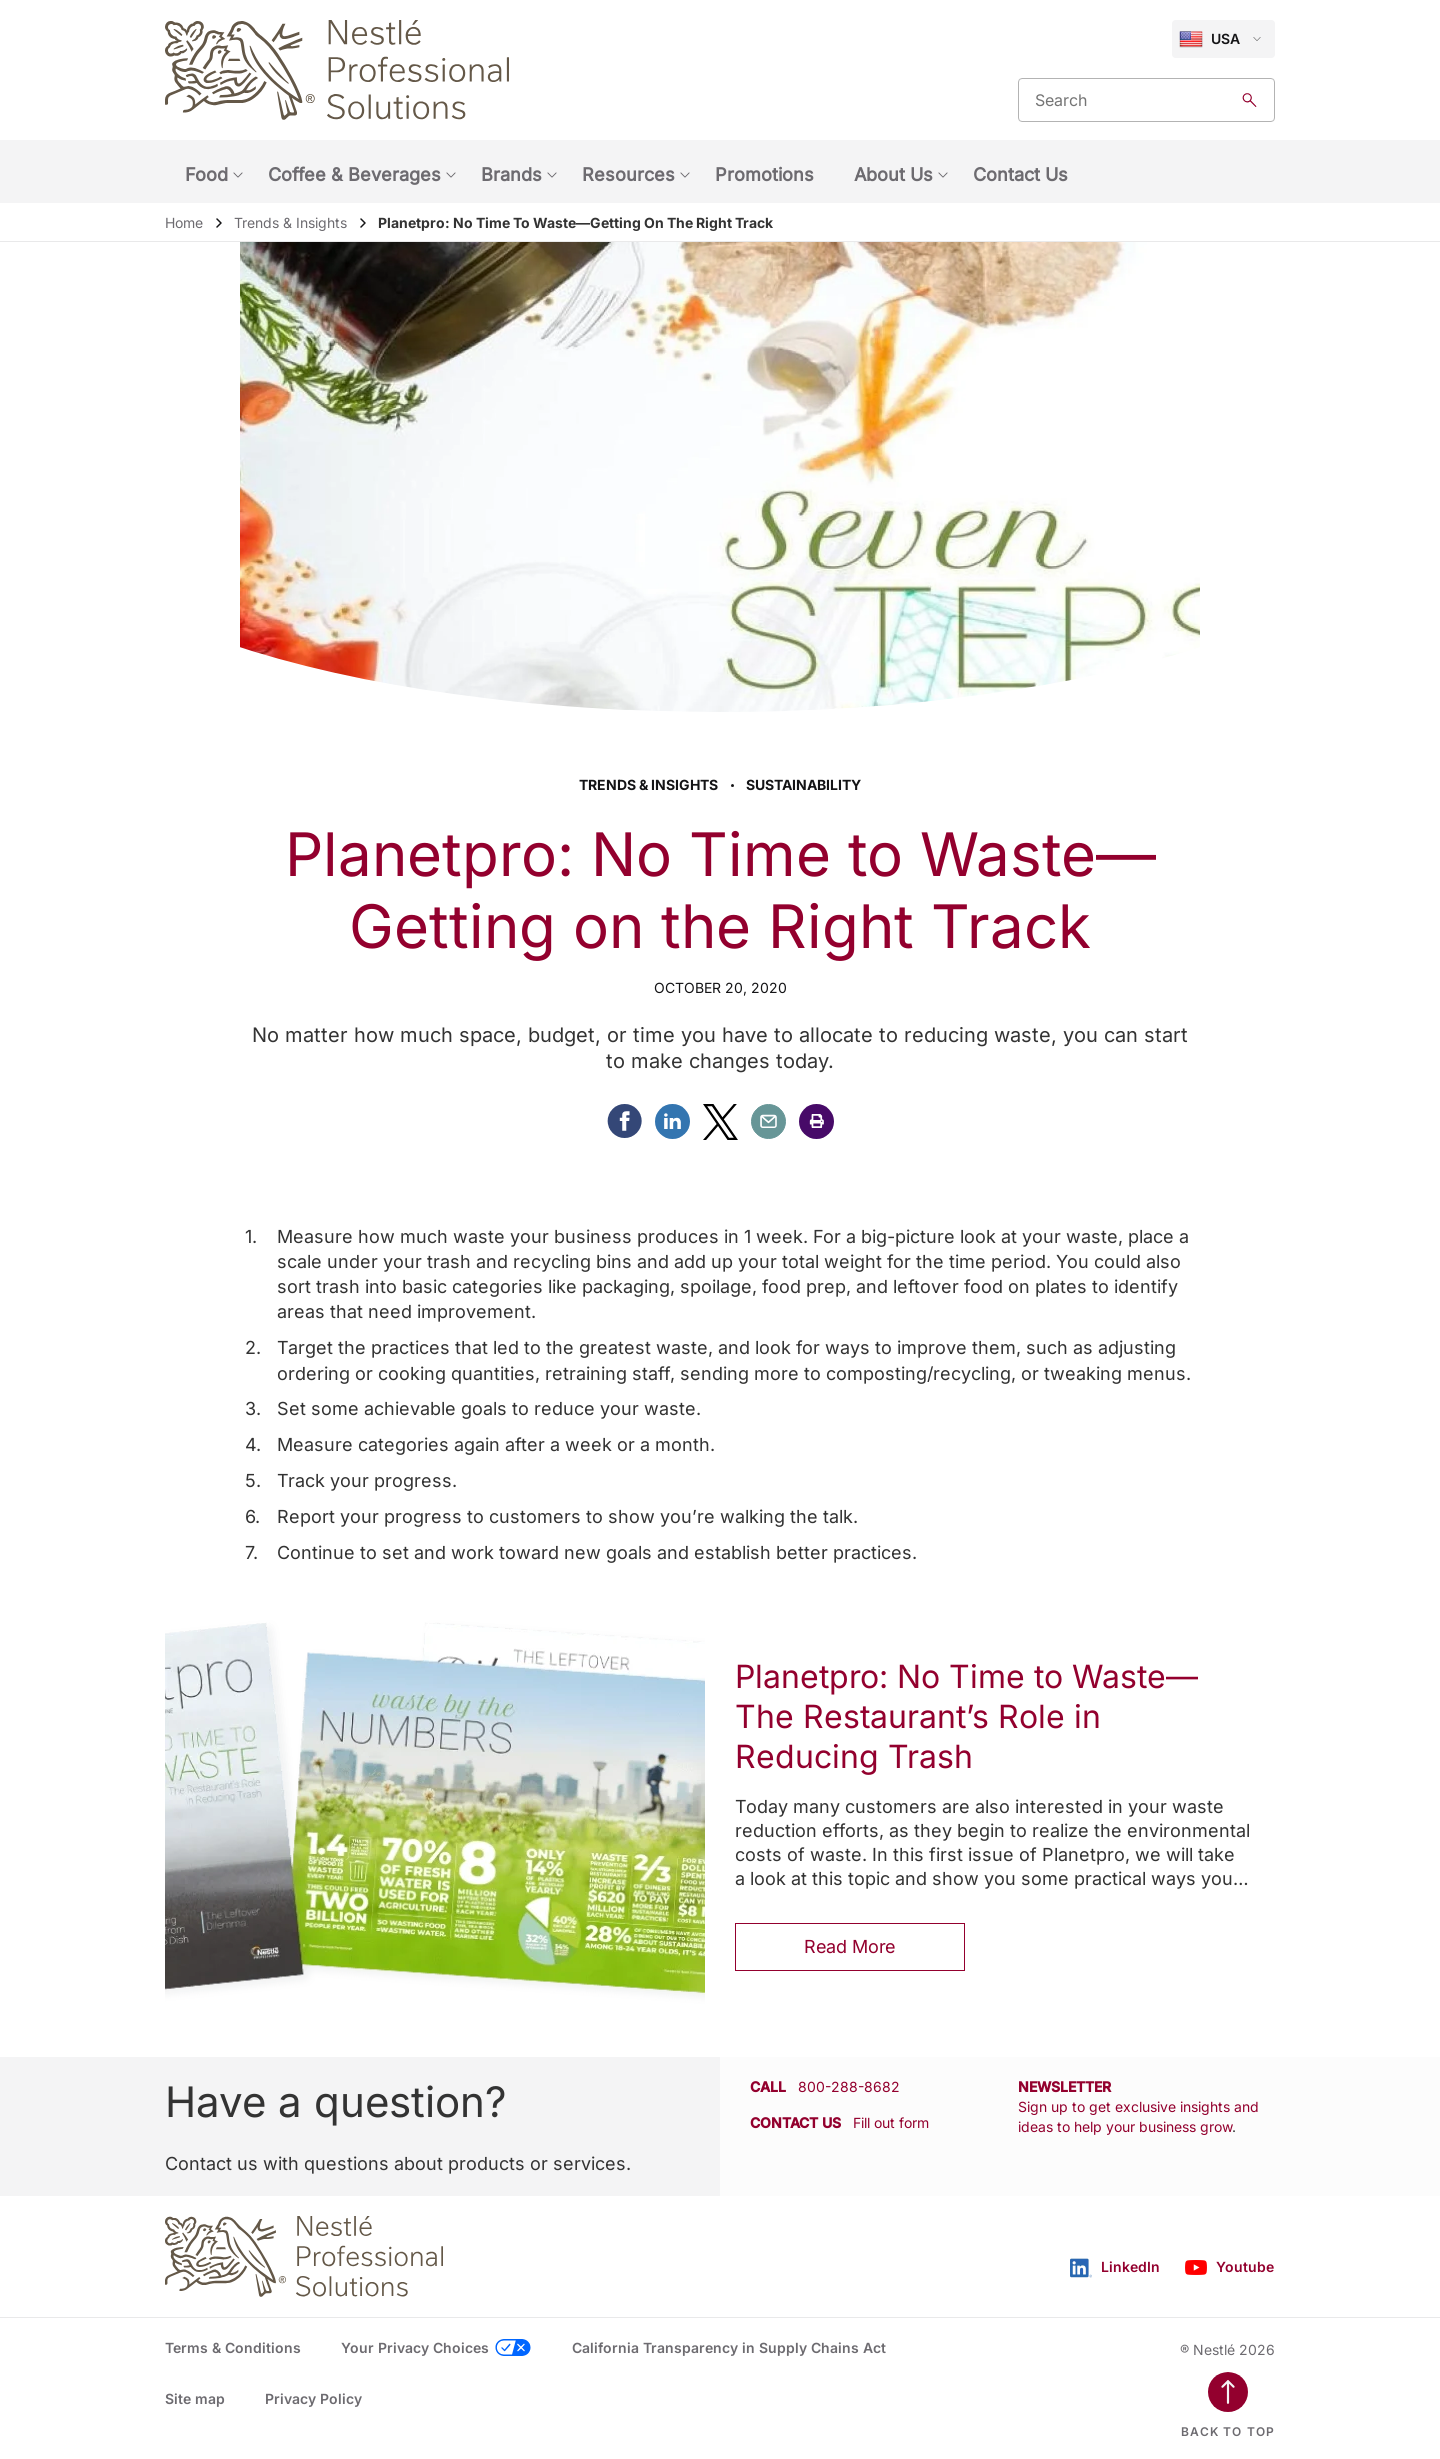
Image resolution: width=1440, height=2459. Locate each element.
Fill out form (891, 2122)
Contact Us (1020, 174)
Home (184, 222)
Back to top (1228, 2431)
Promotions (764, 174)
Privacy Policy (313, 2398)
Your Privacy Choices (415, 2347)
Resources (628, 174)
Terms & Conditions (233, 2347)
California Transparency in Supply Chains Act (729, 2347)
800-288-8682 (849, 2086)
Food (206, 174)
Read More (850, 1946)
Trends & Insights (290, 222)
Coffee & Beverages (354, 174)
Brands (511, 174)
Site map (195, 2398)
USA (1209, 39)
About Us (893, 174)
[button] (816, 1121)
